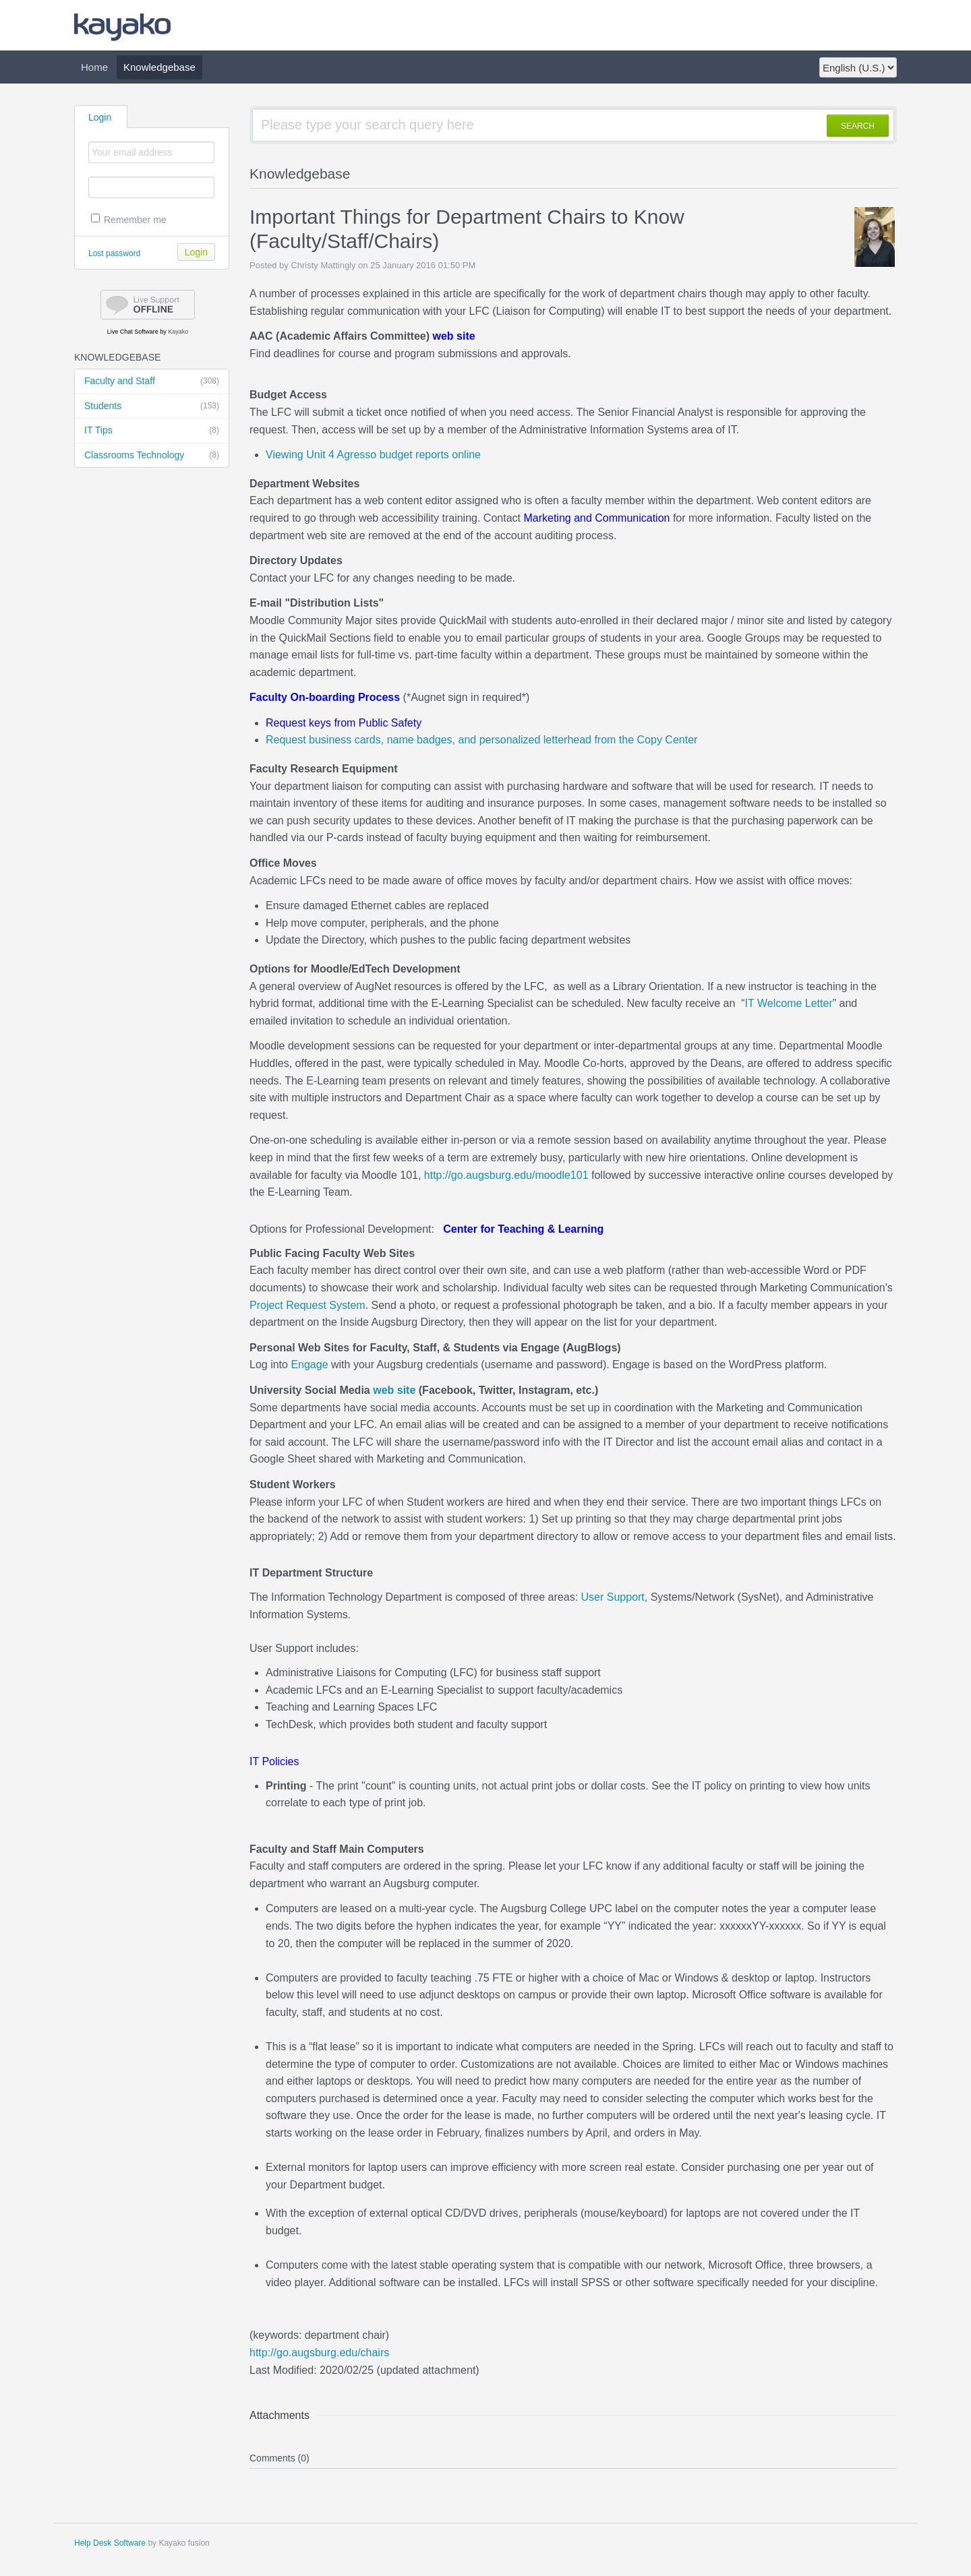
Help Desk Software (110, 2543)
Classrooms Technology (151, 455)
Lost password (114, 253)
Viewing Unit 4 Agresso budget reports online (373, 454)
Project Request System (307, 1305)
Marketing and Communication (596, 518)
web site (453, 336)
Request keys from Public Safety (343, 723)
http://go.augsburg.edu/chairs (319, 2352)
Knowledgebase (159, 67)
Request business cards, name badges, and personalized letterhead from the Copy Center (481, 739)
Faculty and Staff (151, 381)
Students (151, 406)
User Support (613, 1597)
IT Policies (274, 1761)
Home (94, 67)
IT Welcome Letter (789, 1003)
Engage (309, 1364)
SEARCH (858, 126)
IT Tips (151, 430)
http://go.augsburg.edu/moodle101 (506, 1175)
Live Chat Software (132, 331)
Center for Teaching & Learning (523, 1229)
